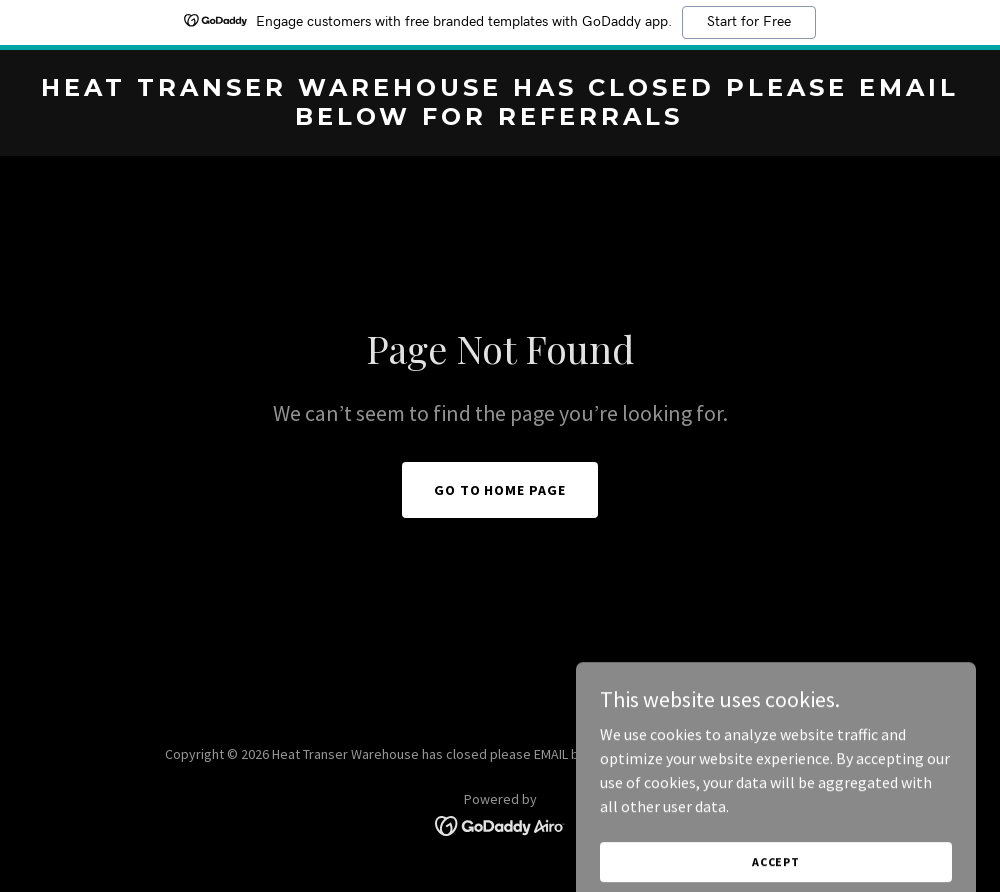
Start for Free (749, 22)
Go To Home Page (500, 490)
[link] (500, 119)
